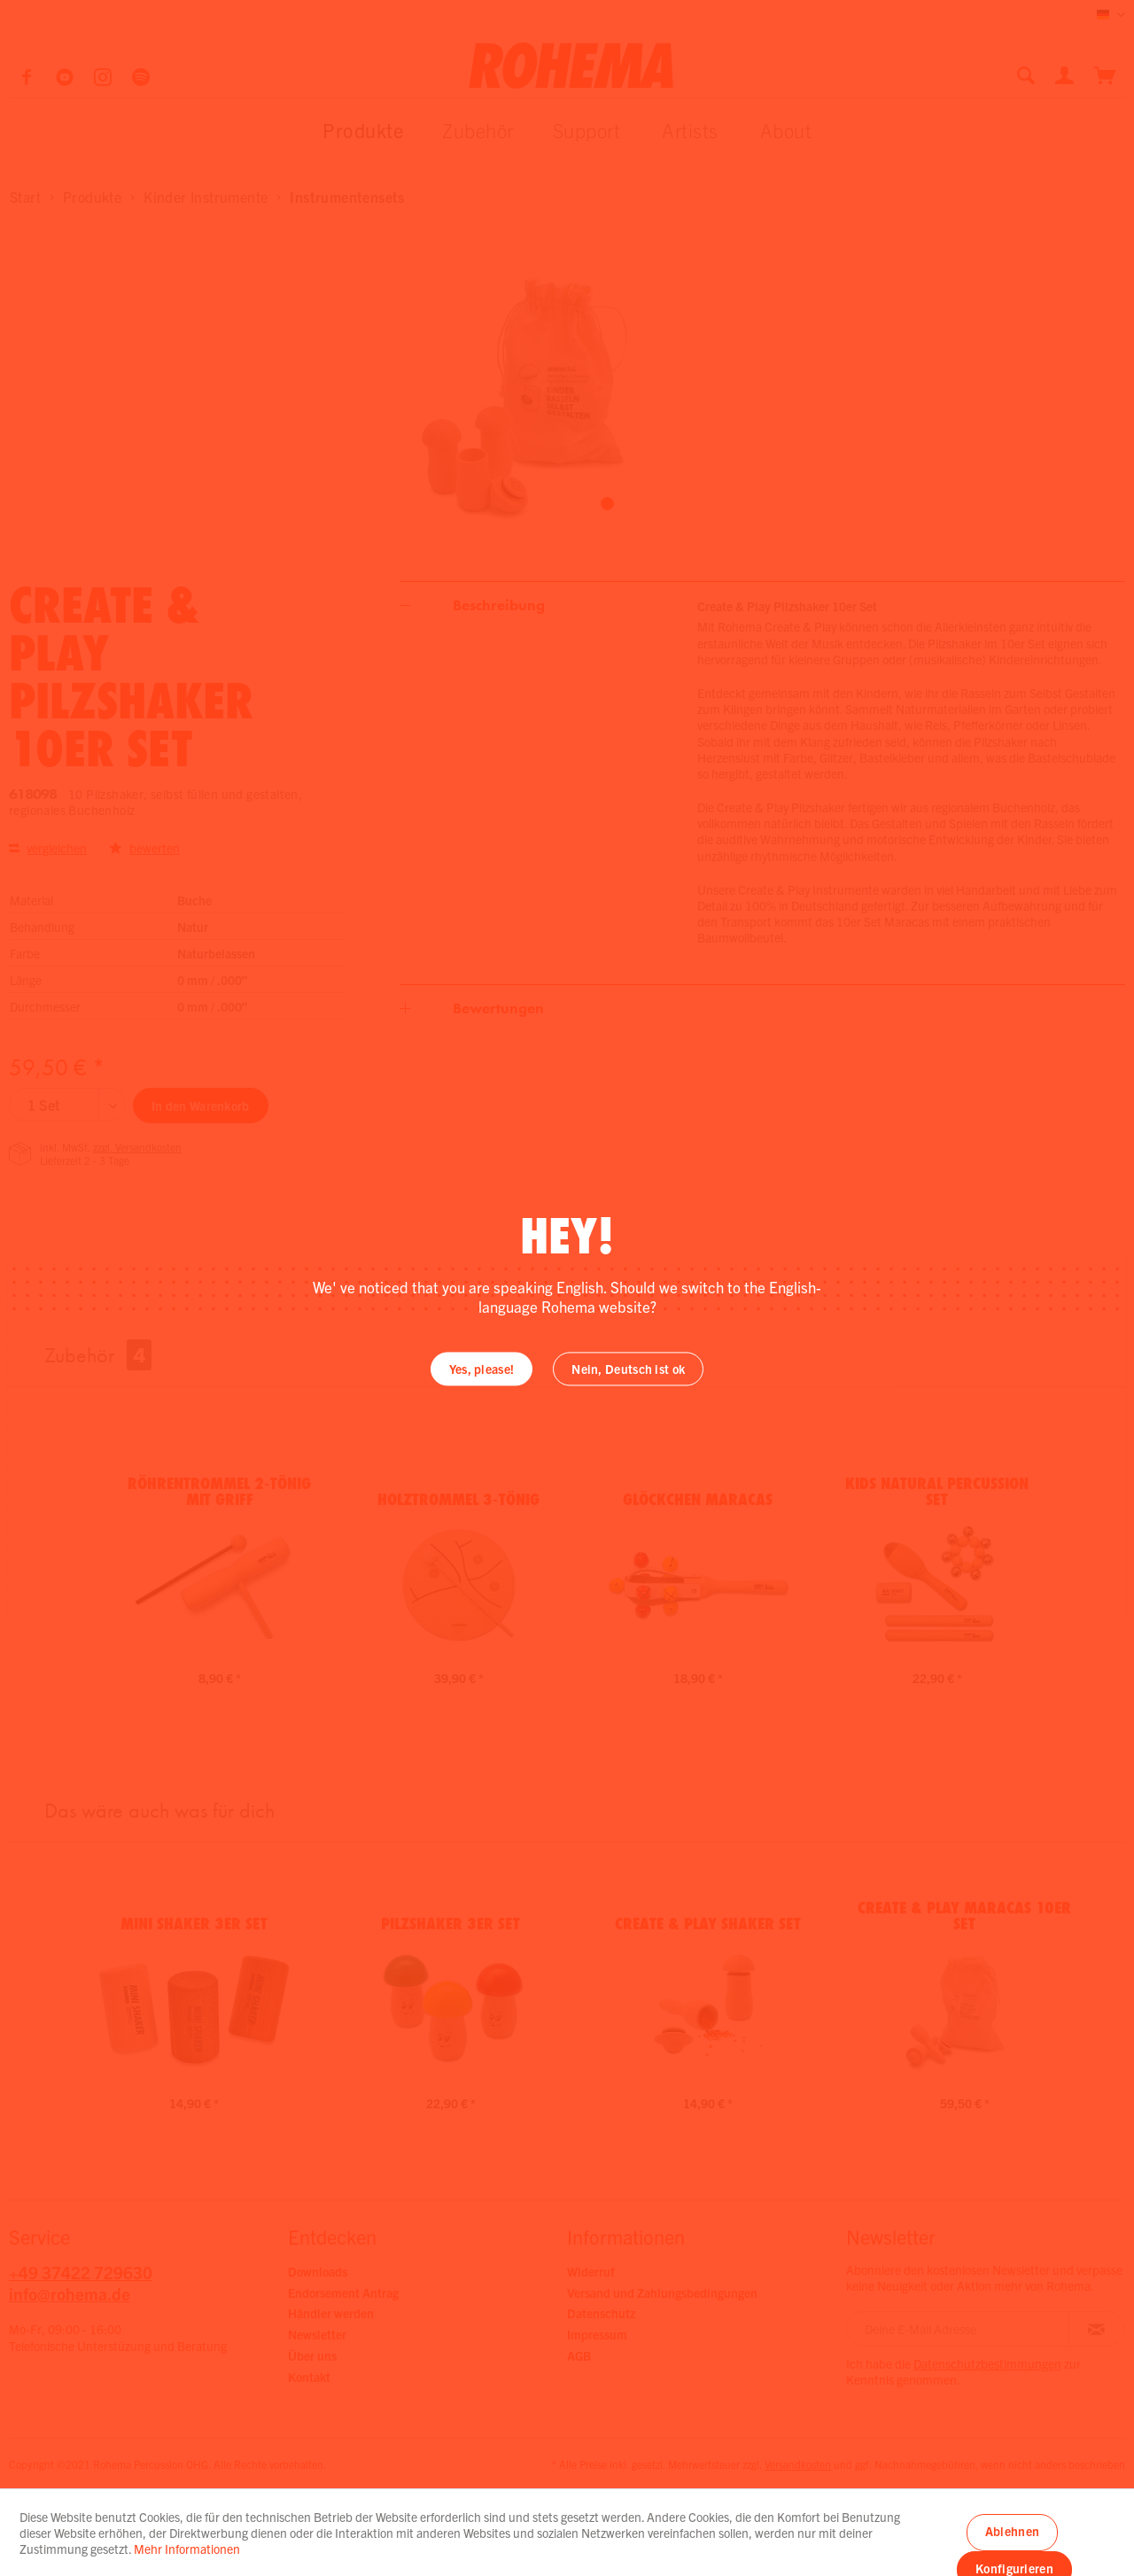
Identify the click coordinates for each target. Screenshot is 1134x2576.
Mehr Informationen (187, 2549)
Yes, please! (482, 1369)
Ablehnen (1012, 2531)
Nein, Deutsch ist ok (628, 1369)
